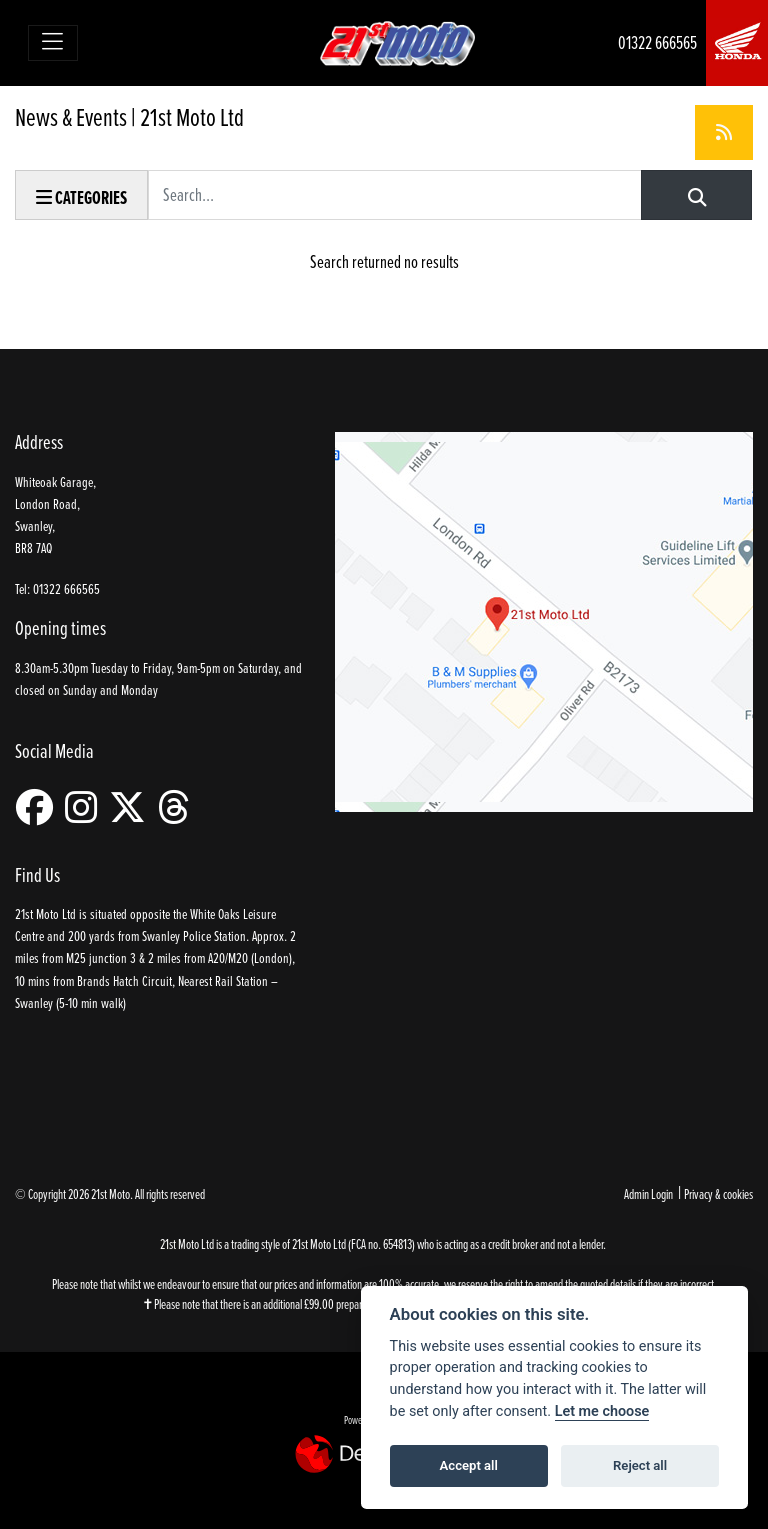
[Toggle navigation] (53, 43)
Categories (81, 197)
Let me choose (602, 1411)
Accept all (469, 1465)
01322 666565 (657, 42)
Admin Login (648, 1194)
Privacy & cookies (718, 1194)
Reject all (640, 1465)
